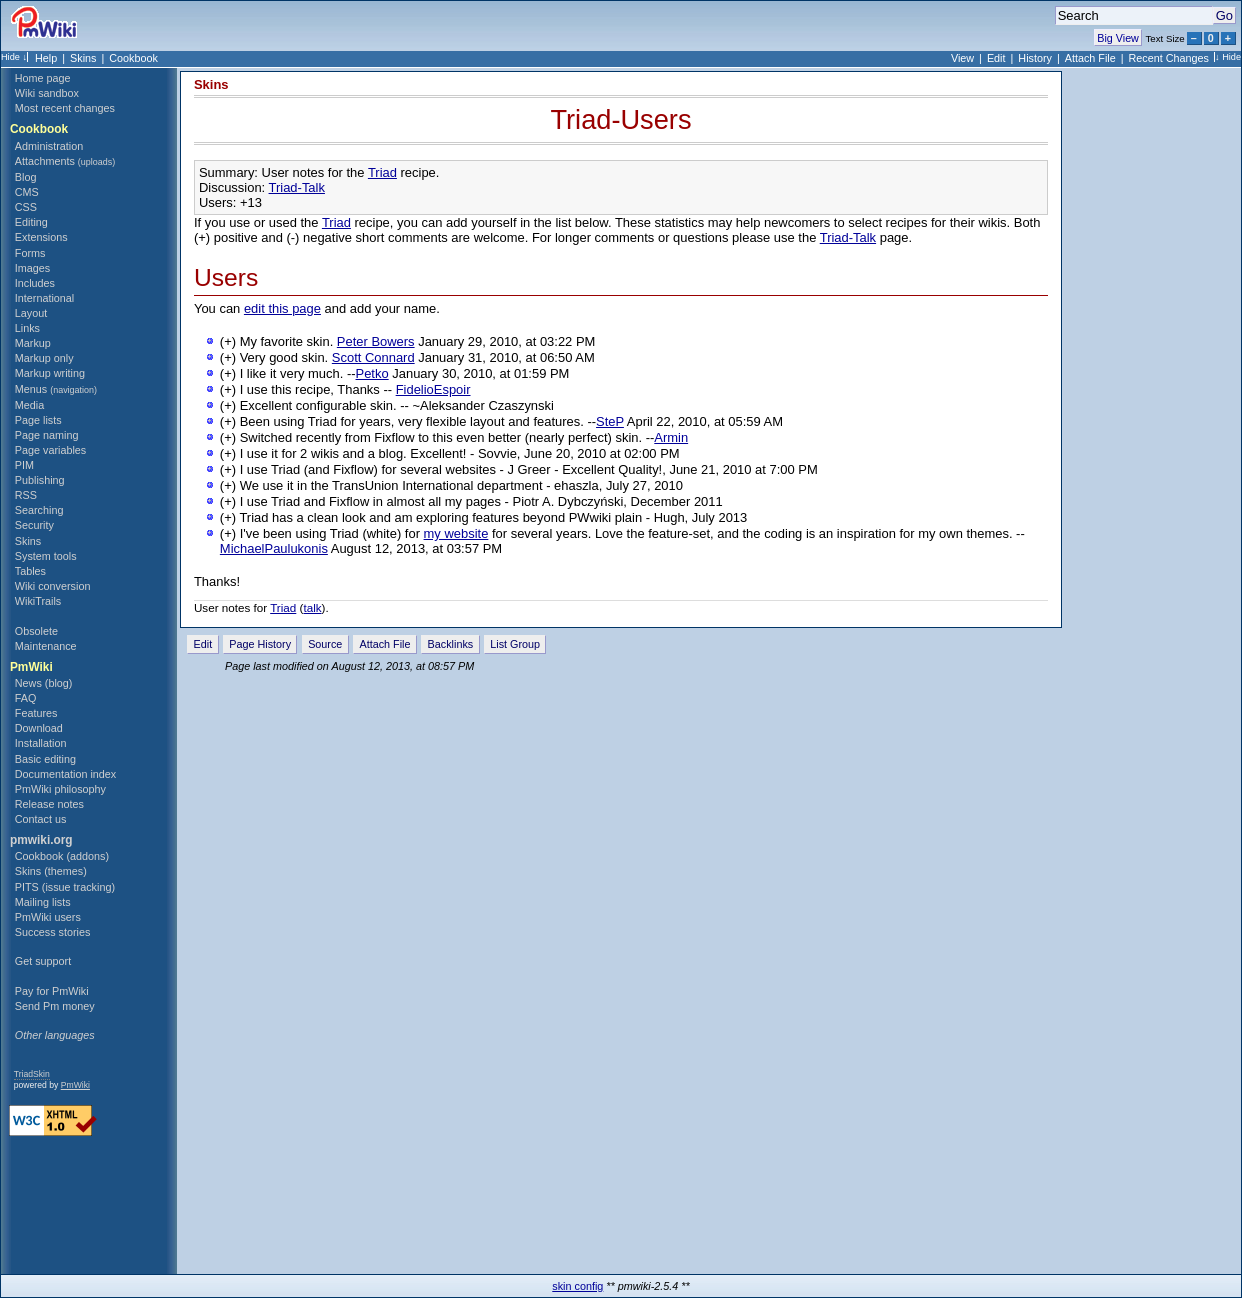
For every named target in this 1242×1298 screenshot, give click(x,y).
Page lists (38, 420)
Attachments (65, 161)
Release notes (49, 804)
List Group (515, 644)
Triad (382, 172)
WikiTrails (38, 601)
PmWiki (31, 667)
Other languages (55, 1035)
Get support (43, 961)
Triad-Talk (297, 187)
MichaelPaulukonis (274, 548)
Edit (996, 58)
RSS (26, 495)
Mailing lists (43, 902)
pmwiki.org (41, 840)
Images (32, 268)
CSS (26, 207)
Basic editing (45, 759)
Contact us (41, 819)
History (1035, 58)
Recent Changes (1169, 58)
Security (34, 525)
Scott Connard (373, 357)
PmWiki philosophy (60, 789)
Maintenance (46, 646)
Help (46, 58)
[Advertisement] (84, 1178)
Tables (30, 571)
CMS (27, 192)
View (962, 58)
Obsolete (36, 631)
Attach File (1090, 58)
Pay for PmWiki (52, 991)
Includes (35, 283)
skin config (577, 1286)
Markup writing (50, 373)
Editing (31, 222)
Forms (30, 253)
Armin (671, 437)
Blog (26, 177)
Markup (33, 343)
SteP (610, 421)
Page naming (47, 435)
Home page (43, 78)
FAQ (26, 698)
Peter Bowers (376, 341)
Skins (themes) (51, 871)
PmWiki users (48, 917)
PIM (24, 465)
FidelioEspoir (433, 389)
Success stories (53, 932)
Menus (56, 389)
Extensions (41, 237)
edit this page (282, 308)
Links (27, 328)
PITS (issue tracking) (65, 887)
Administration (49, 146)
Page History (260, 644)
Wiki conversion (53, 586)
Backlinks (451, 644)
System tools (46, 556)
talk (312, 607)
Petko (372, 373)
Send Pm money (55, 1006)
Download (39, 728)
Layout (31, 313)
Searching (39, 510)
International (44, 298)
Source (325, 644)
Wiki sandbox (47, 93)
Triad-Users (620, 119)
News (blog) (44, 683)
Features (36, 713)
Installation (41, 743)
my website (456, 533)
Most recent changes (65, 108)
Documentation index (65, 774)
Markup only (44, 358)
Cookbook (133, 58)
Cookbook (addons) (62, 856)
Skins (83, 58)
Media (29, 405)
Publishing (40, 480)
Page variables (50, 450)
